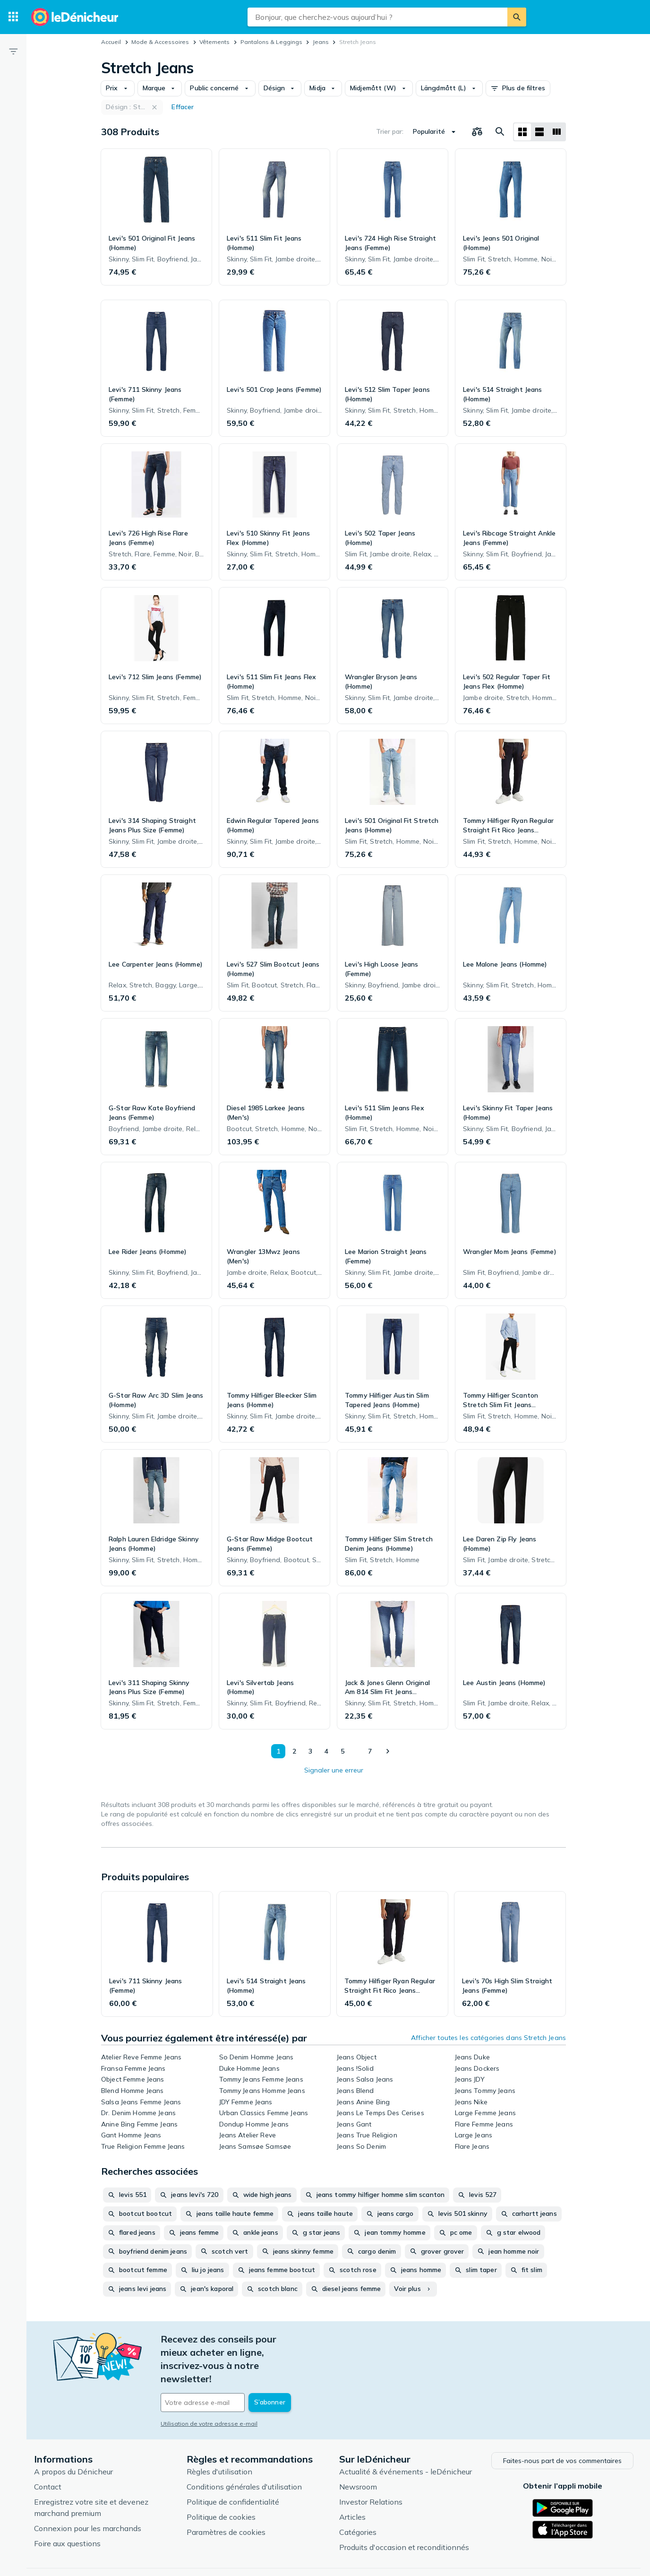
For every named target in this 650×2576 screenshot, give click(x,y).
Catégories (357, 2498)
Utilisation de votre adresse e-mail (209, 2383)
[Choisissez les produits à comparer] (477, 131)
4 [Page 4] (325, 1751)
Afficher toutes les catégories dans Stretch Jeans (488, 2037)
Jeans (321, 41)
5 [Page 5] (341, 1751)
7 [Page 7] (369, 1751)
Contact (47, 2452)
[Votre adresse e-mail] (225, 2362)
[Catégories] (13, 17)
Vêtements (214, 41)
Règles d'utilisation (219, 2437)
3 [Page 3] (309, 1751)
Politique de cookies (221, 2483)
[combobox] (377, 17)
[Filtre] (13, 51)
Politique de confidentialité (233, 2467)
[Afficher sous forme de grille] (522, 131)
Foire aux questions (67, 2509)
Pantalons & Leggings (271, 41)
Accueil (111, 41)
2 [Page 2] (293, 1751)
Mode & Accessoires (160, 41)
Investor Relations (370, 2467)
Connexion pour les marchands (87, 2494)
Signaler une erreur (333, 1770)
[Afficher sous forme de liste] (539, 131)
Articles (352, 2483)
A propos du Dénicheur (73, 2437)
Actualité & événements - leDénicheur (405, 2437)
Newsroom (358, 2452)
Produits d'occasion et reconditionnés (404, 2513)
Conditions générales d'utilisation (244, 2452)
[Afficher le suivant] (387, 1751)
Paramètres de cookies (226, 2498)
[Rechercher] (516, 17)
